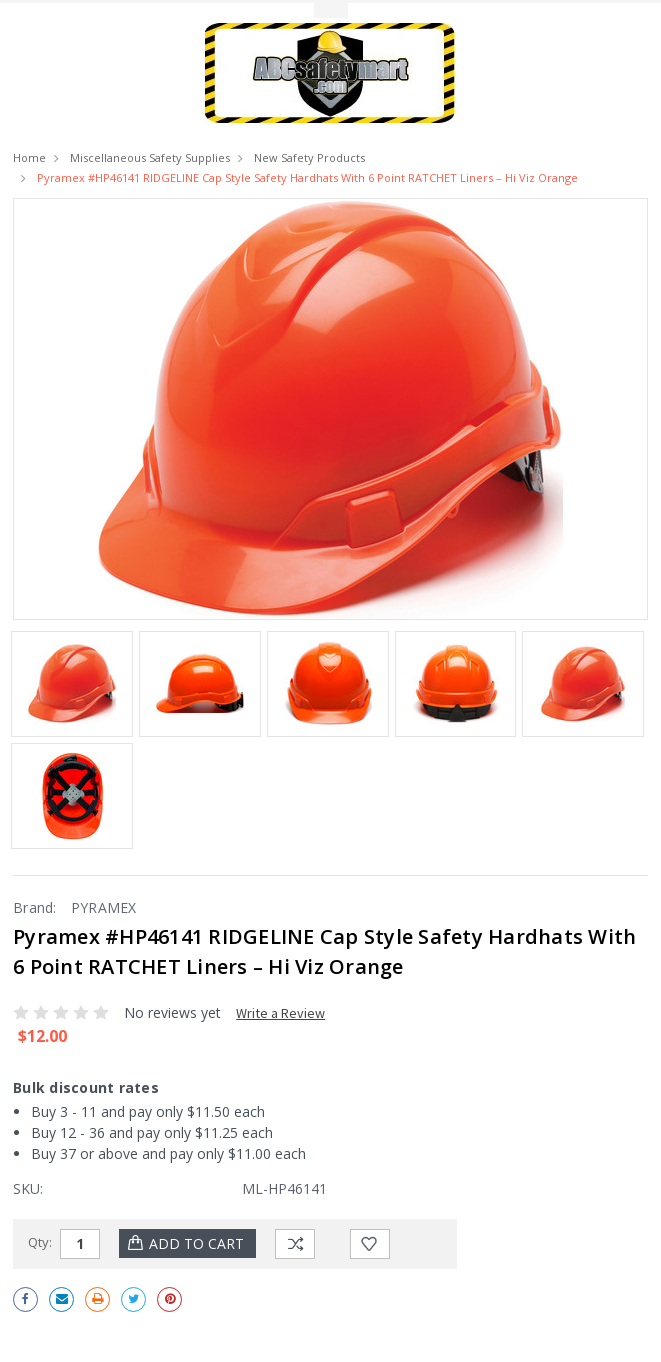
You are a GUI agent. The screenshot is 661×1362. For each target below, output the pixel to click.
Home (29, 157)
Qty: (40, 1242)
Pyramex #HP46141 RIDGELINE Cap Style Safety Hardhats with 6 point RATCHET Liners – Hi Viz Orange (307, 177)
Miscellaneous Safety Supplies (150, 157)
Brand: (35, 907)
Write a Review (280, 1013)
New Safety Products (309, 157)
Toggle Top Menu (331, 10)
